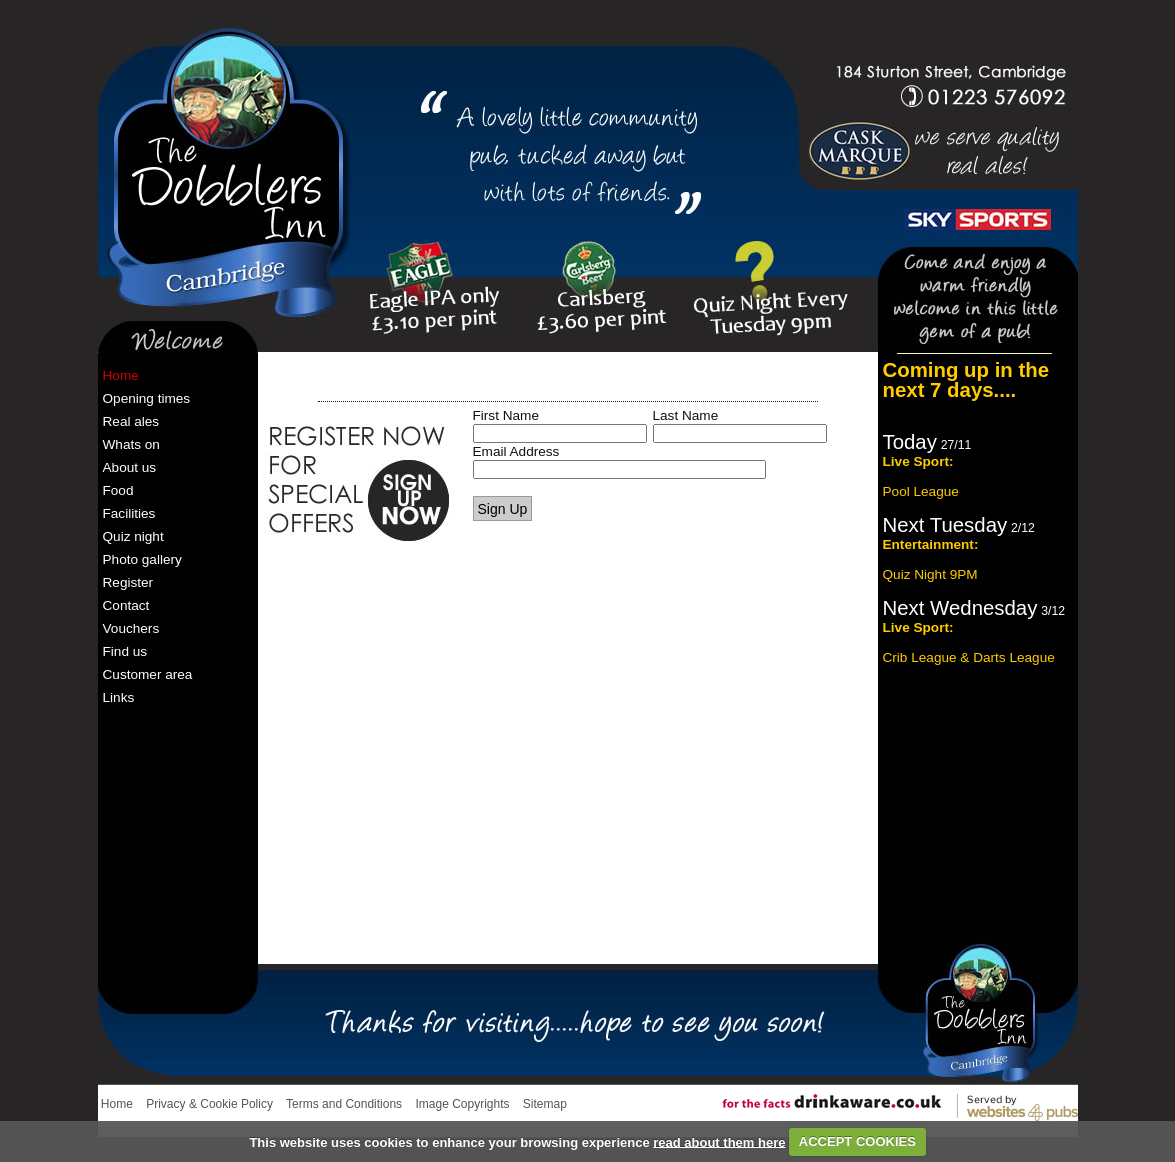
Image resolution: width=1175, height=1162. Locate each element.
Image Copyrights (462, 1104)
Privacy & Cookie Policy (209, 1104)
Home (117, 1104)
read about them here (719, 1141)
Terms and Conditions (344, 1104)
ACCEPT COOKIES (857, 1141)
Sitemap (545, 1104)
